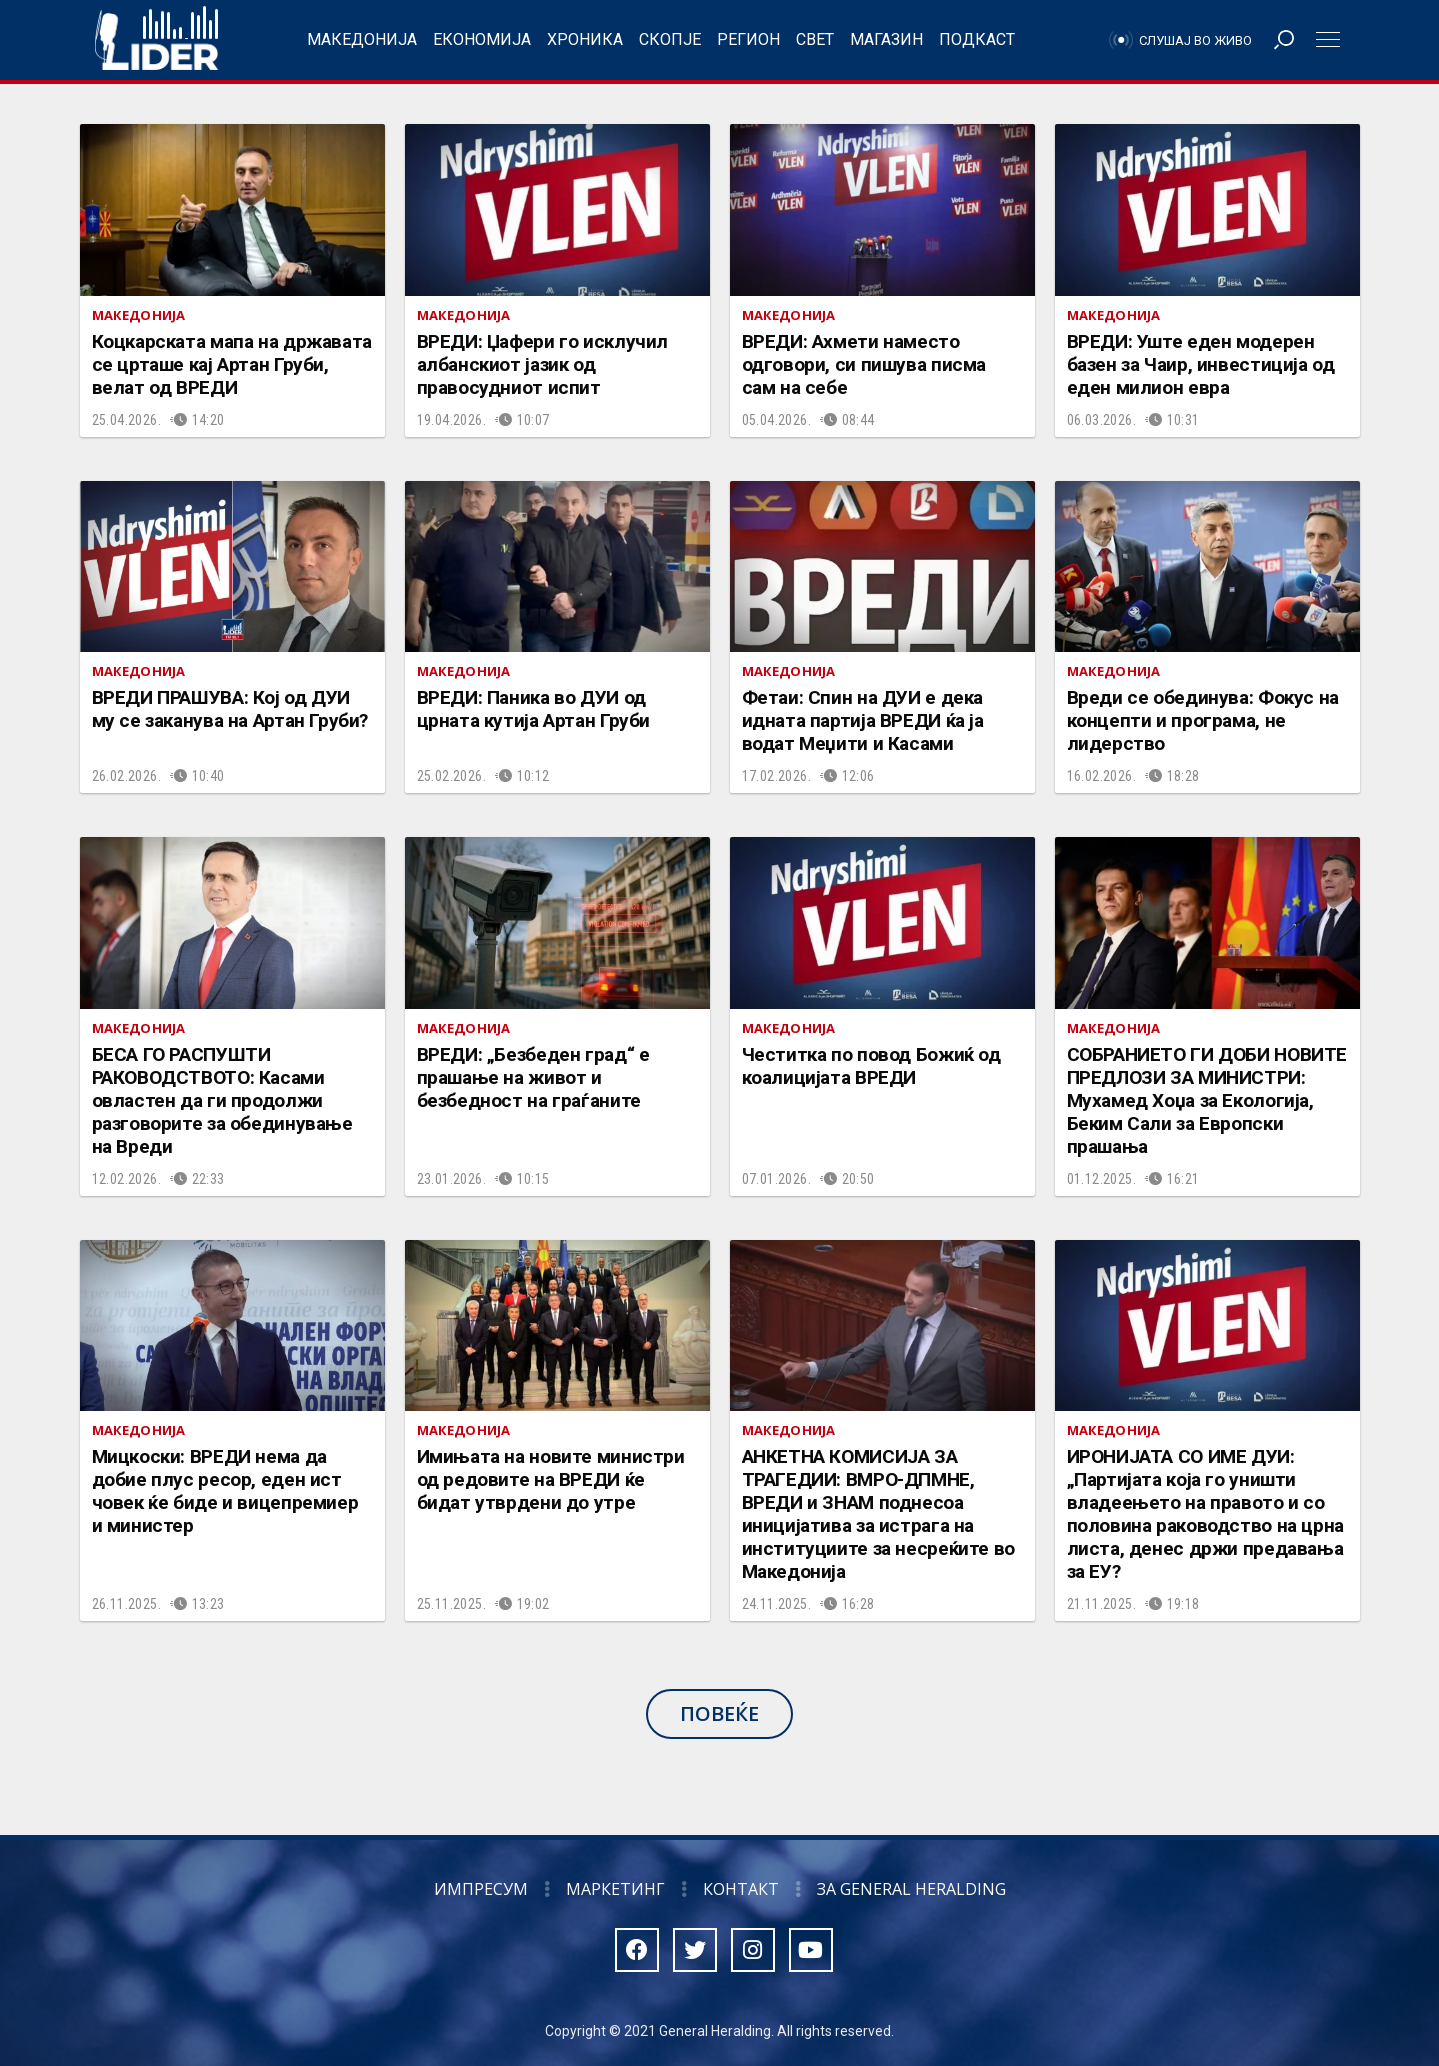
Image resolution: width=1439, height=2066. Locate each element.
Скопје (670, 39)
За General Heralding (911, 1889)
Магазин (886, 39)
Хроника (585, 39)
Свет (815, 39)
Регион (748, 39)
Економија (482, 39)
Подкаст (977, 39)
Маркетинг (615, 1889)
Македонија (362, 39)
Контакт (741, 1889)
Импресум (481, 1889)
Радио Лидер (156, 40)
